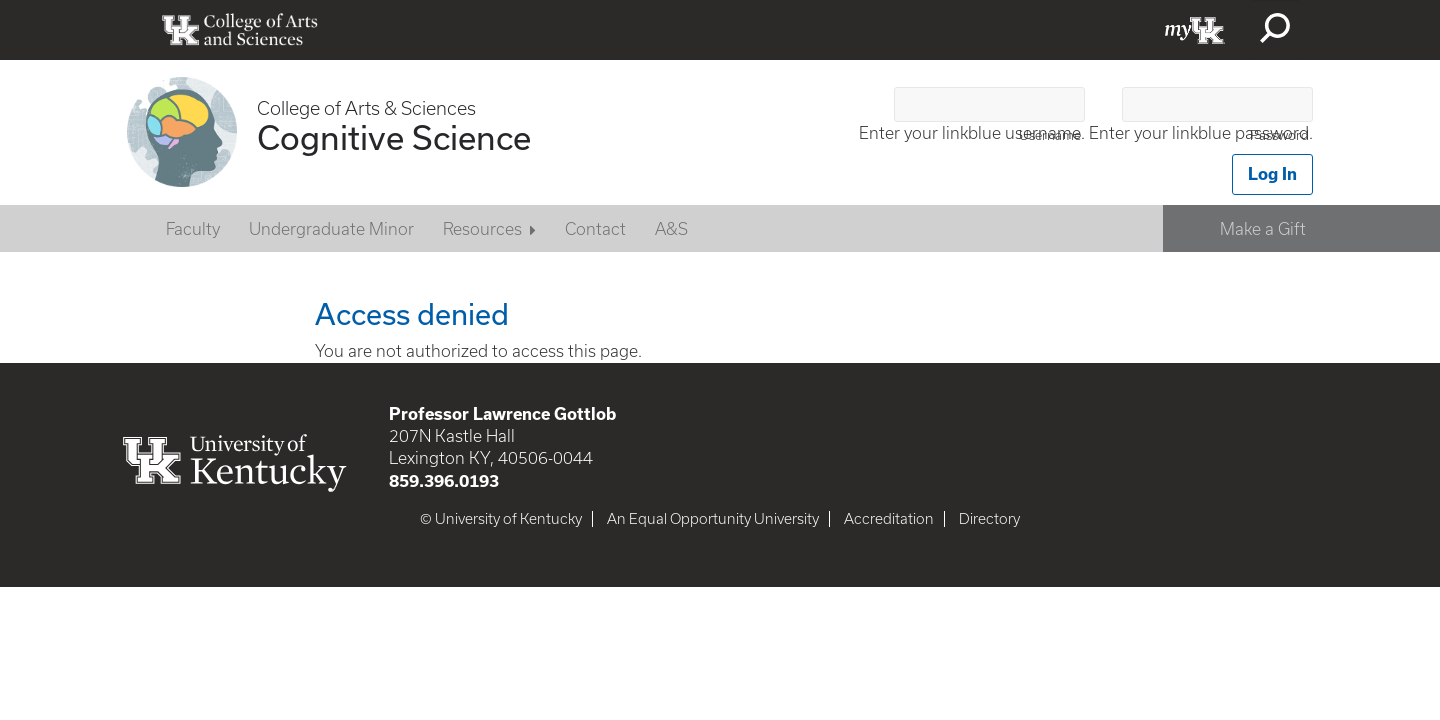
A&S (671, 229)
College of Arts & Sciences (366, 108)
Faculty (193, 229)
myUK (1195, 30)
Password (1279, 135)
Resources (482, 229)
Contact (595, 229)
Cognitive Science (394, 137)
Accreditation (889, 519)
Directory (989, 519)
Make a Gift (1263, 229)
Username (1050, 135)
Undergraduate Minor (331, 229)
